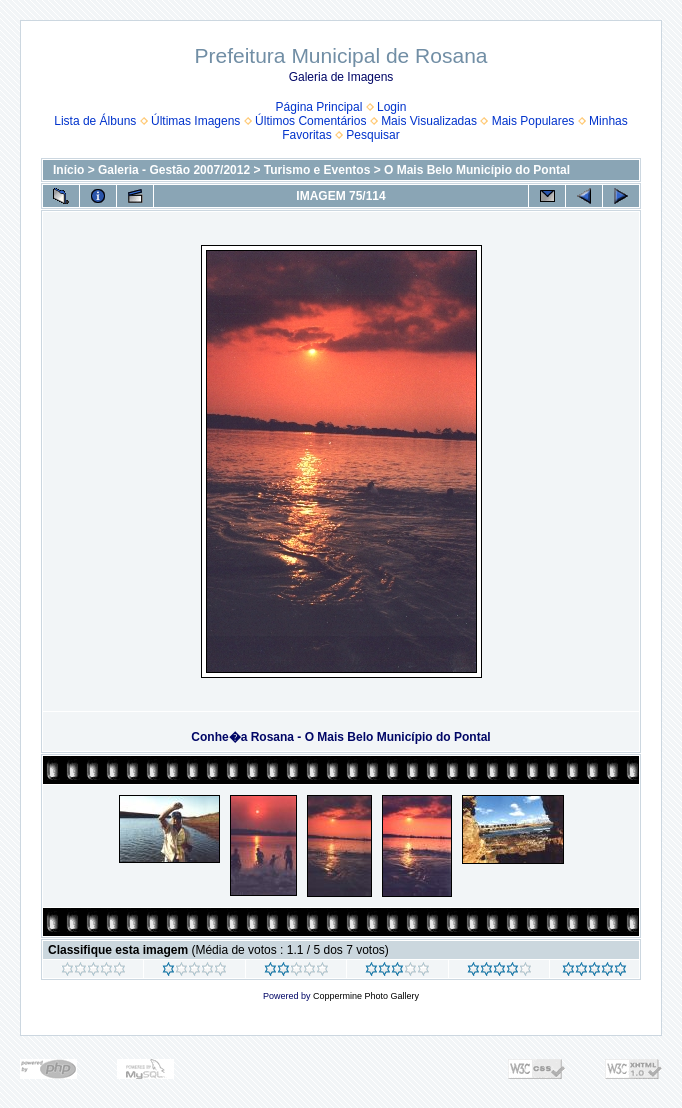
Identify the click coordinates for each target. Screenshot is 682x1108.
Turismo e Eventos (317, 170)
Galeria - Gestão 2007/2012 (174, 170)
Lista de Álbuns (95, 121)
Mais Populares (533, 121)
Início (68, 170)
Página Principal (319, 107)
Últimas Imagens (195, 121)
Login (391, 107)
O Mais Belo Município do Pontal (477, 170)
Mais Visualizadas (429, 121)
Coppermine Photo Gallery (366, 996)
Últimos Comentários (310, 121)
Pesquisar (372, 135)
